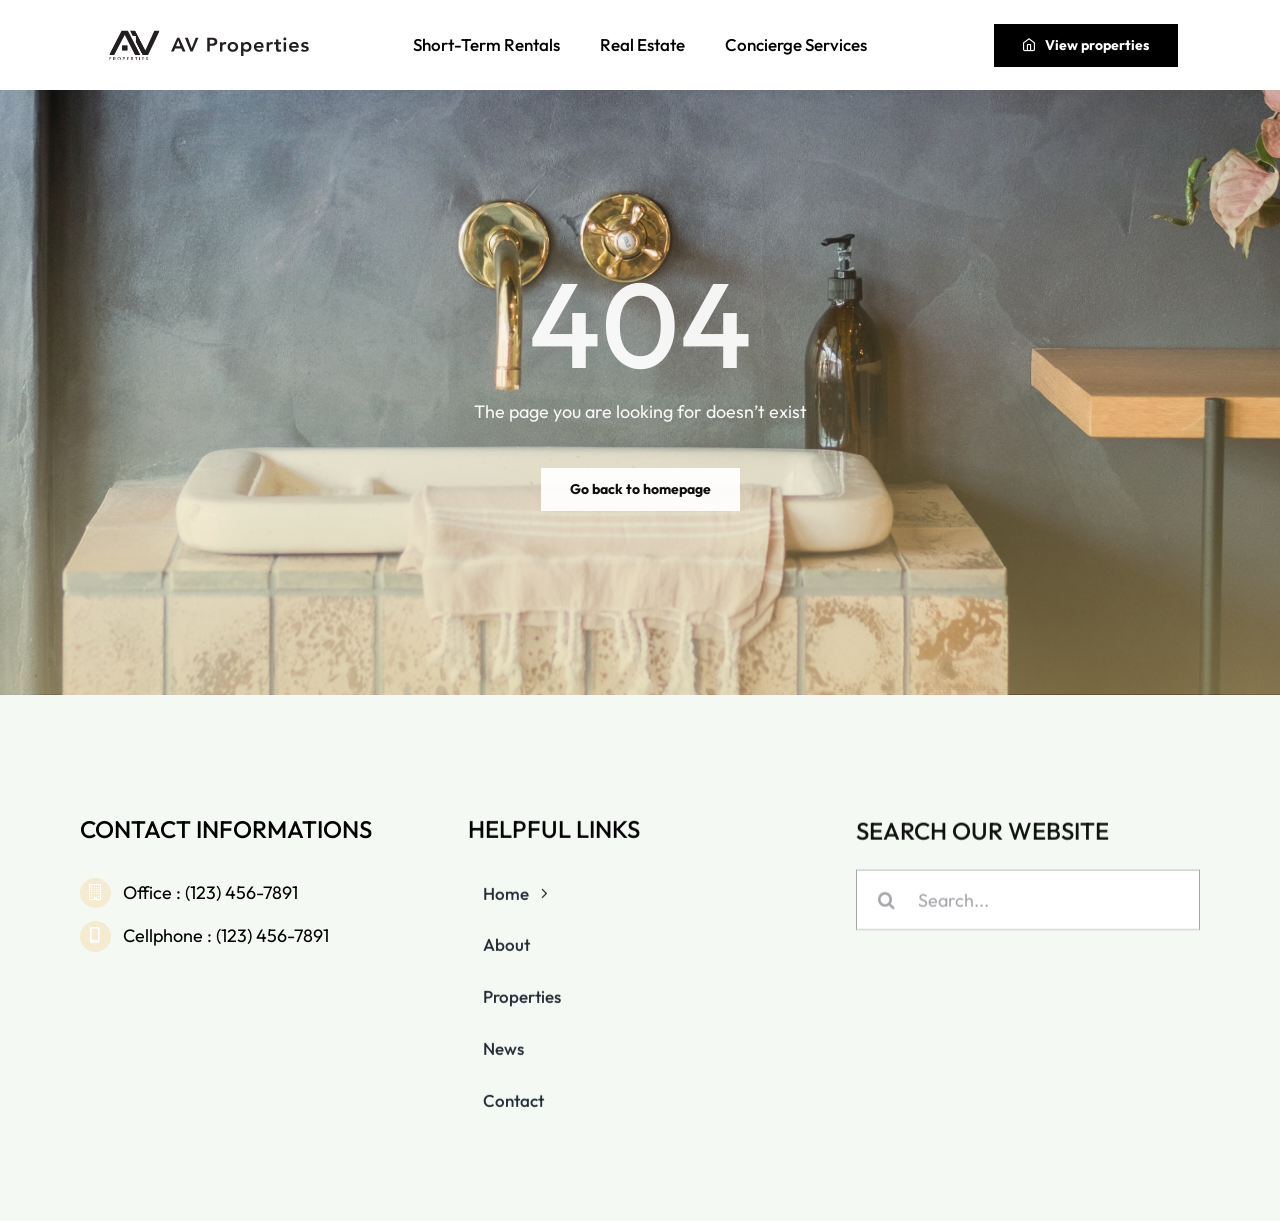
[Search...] (1028, 901)
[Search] (886, 901)
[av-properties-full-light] (212, 35)
